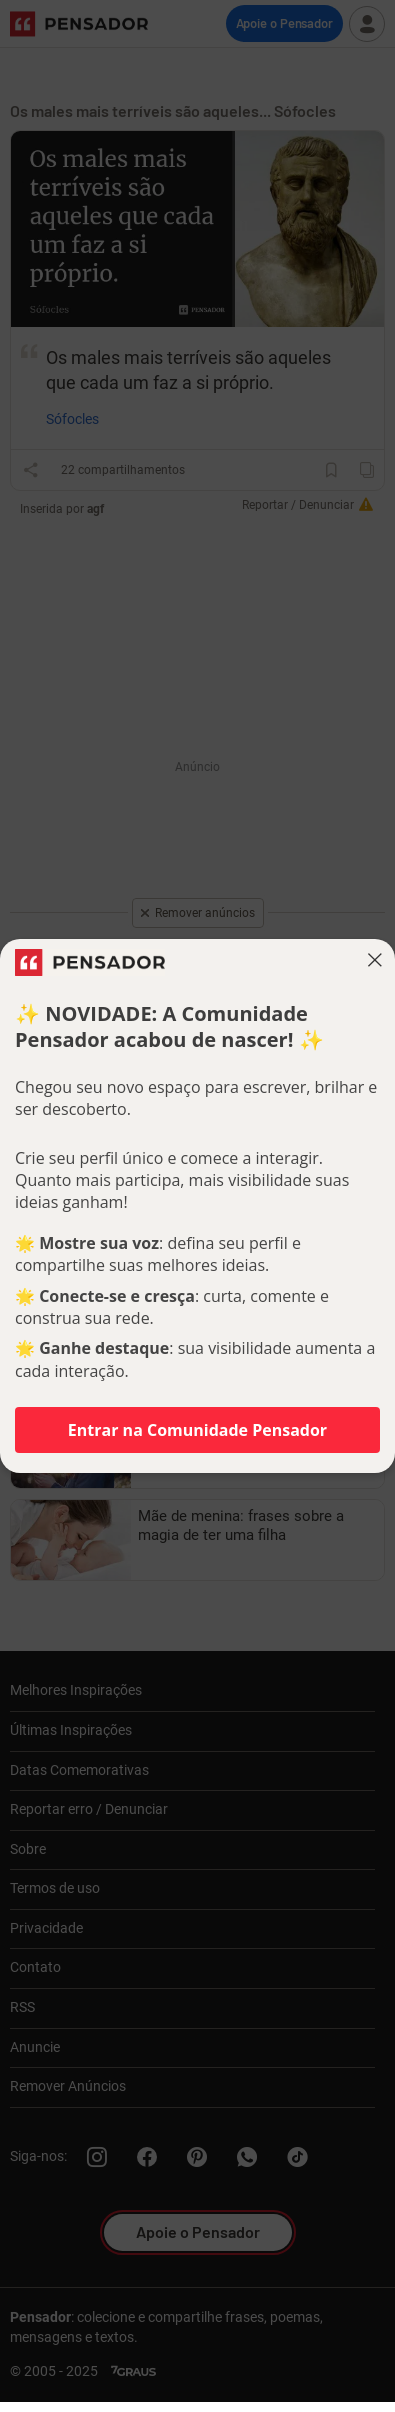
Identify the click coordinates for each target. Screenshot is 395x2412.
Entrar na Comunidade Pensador (197, 1430)
